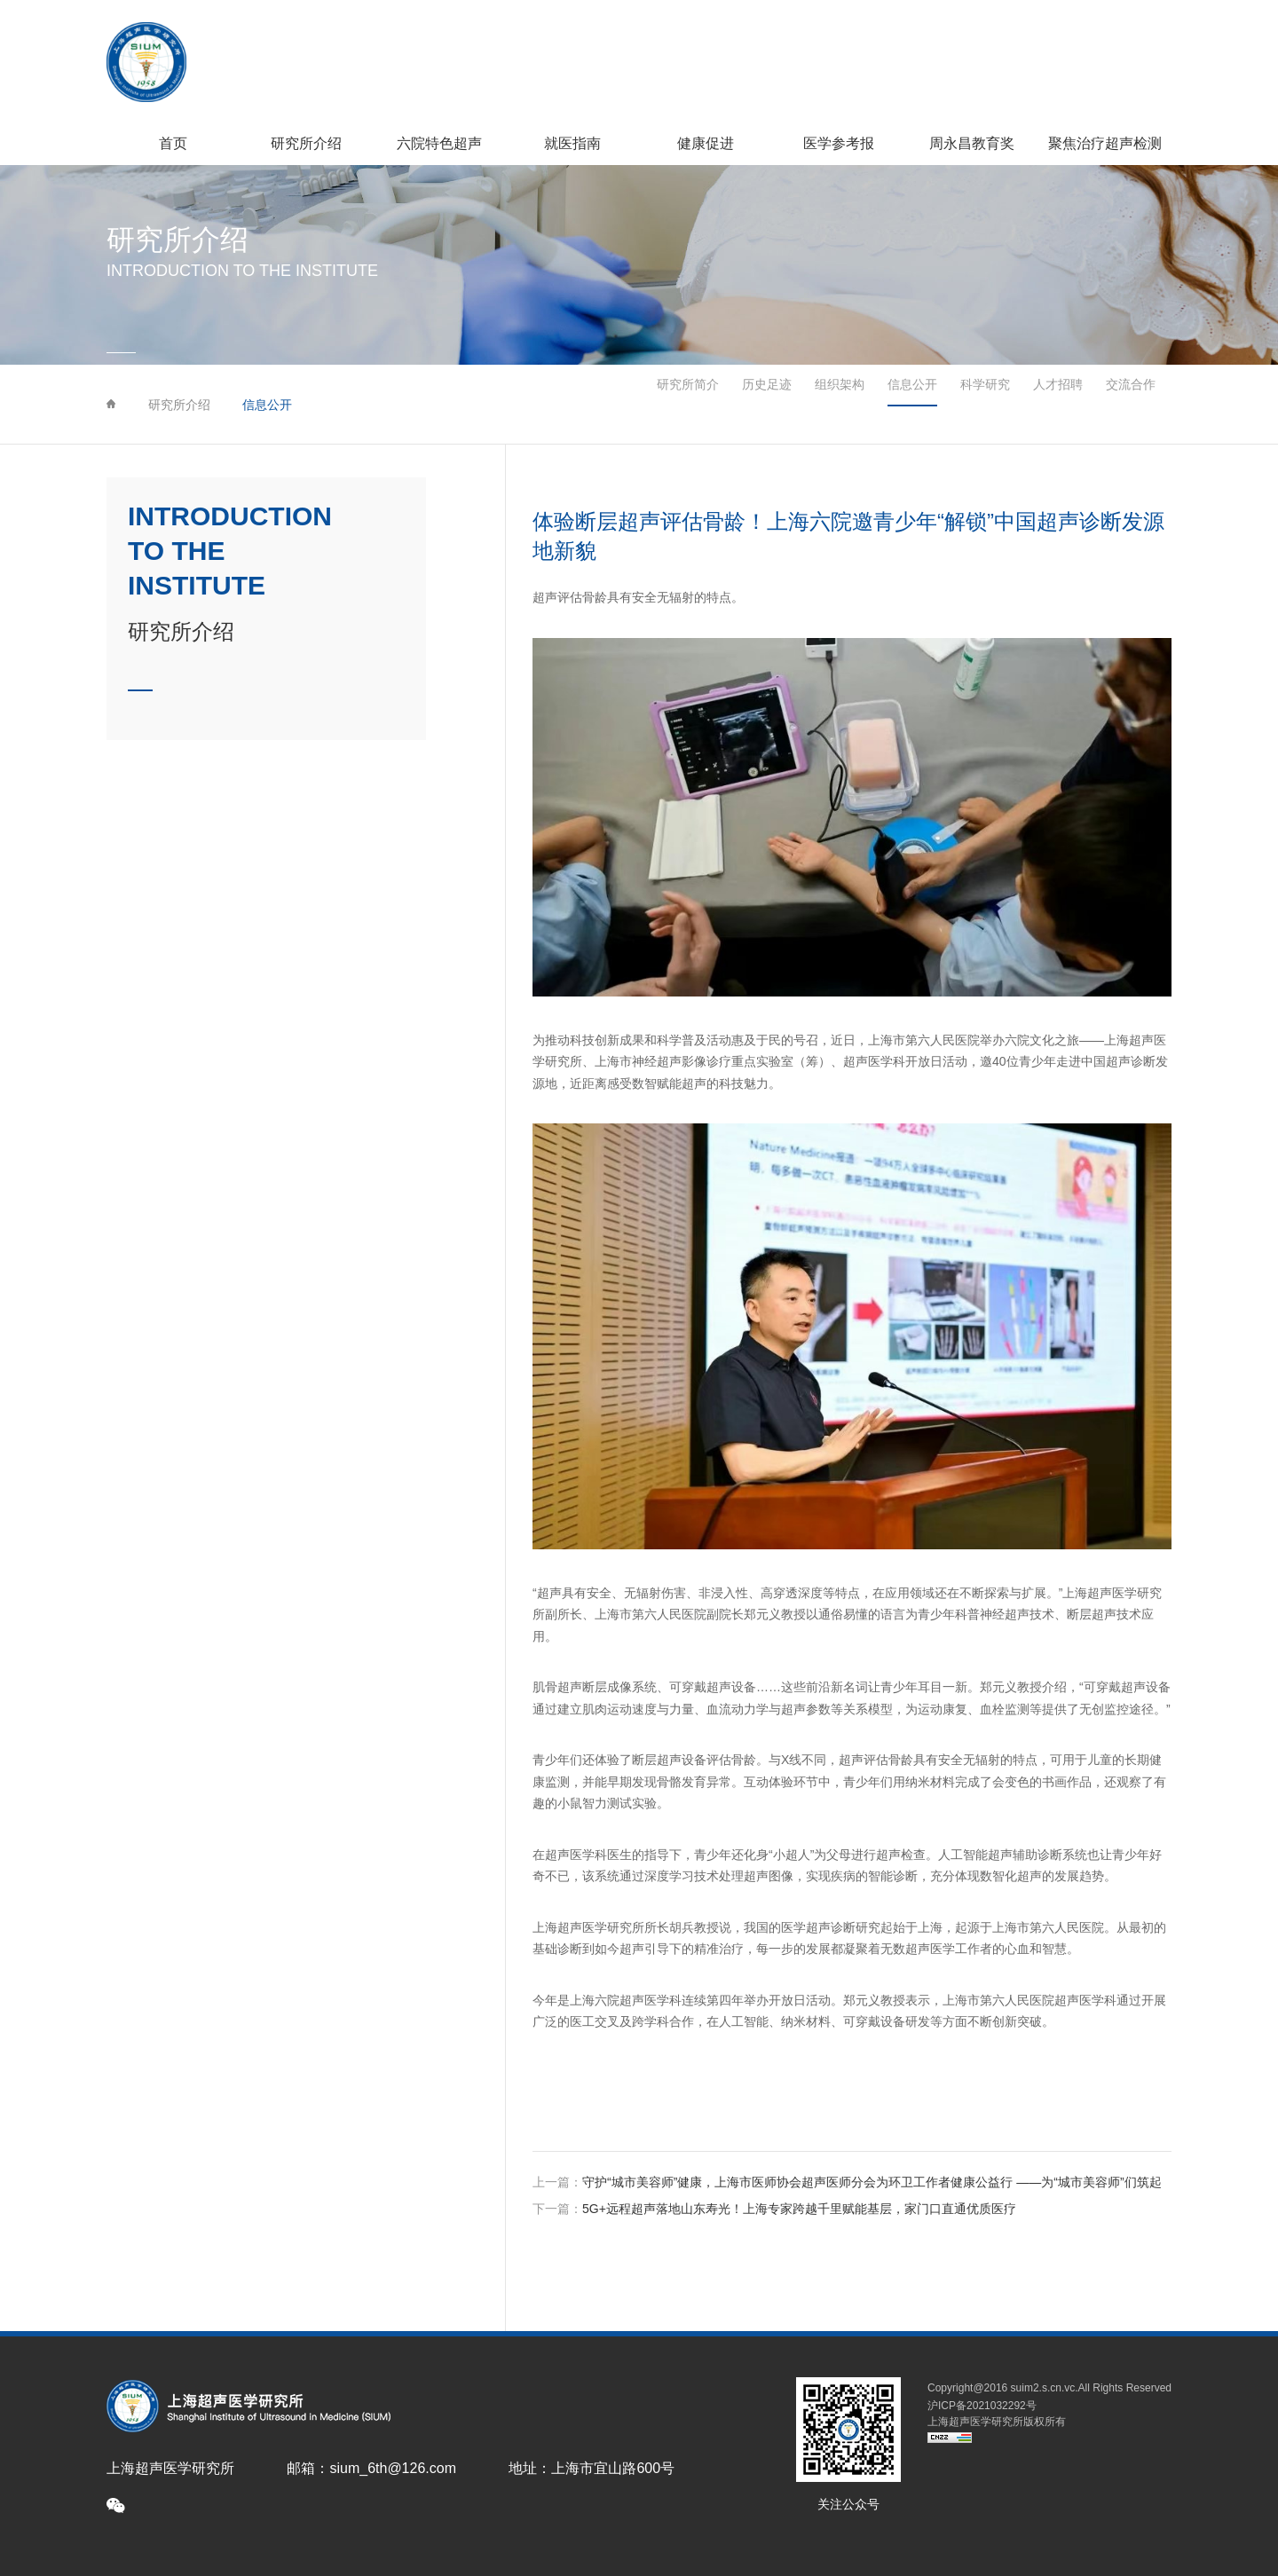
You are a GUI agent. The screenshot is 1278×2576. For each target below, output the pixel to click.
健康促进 (705, 143)
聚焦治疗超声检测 (1105, 143)
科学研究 (969, 405)
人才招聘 (1058, 405)
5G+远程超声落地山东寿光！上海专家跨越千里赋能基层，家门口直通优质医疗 (799, 2209)
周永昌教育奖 (971, 143)
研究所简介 (609, 405)
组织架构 (791, 405)
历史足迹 (704, 405)
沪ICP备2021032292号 (982, 2405)
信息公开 (267, 405)
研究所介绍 (306, 143)
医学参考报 (838, 143)
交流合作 (1147, 405)
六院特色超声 (439, 143)
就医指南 (572, 143)
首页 (173, 143)
